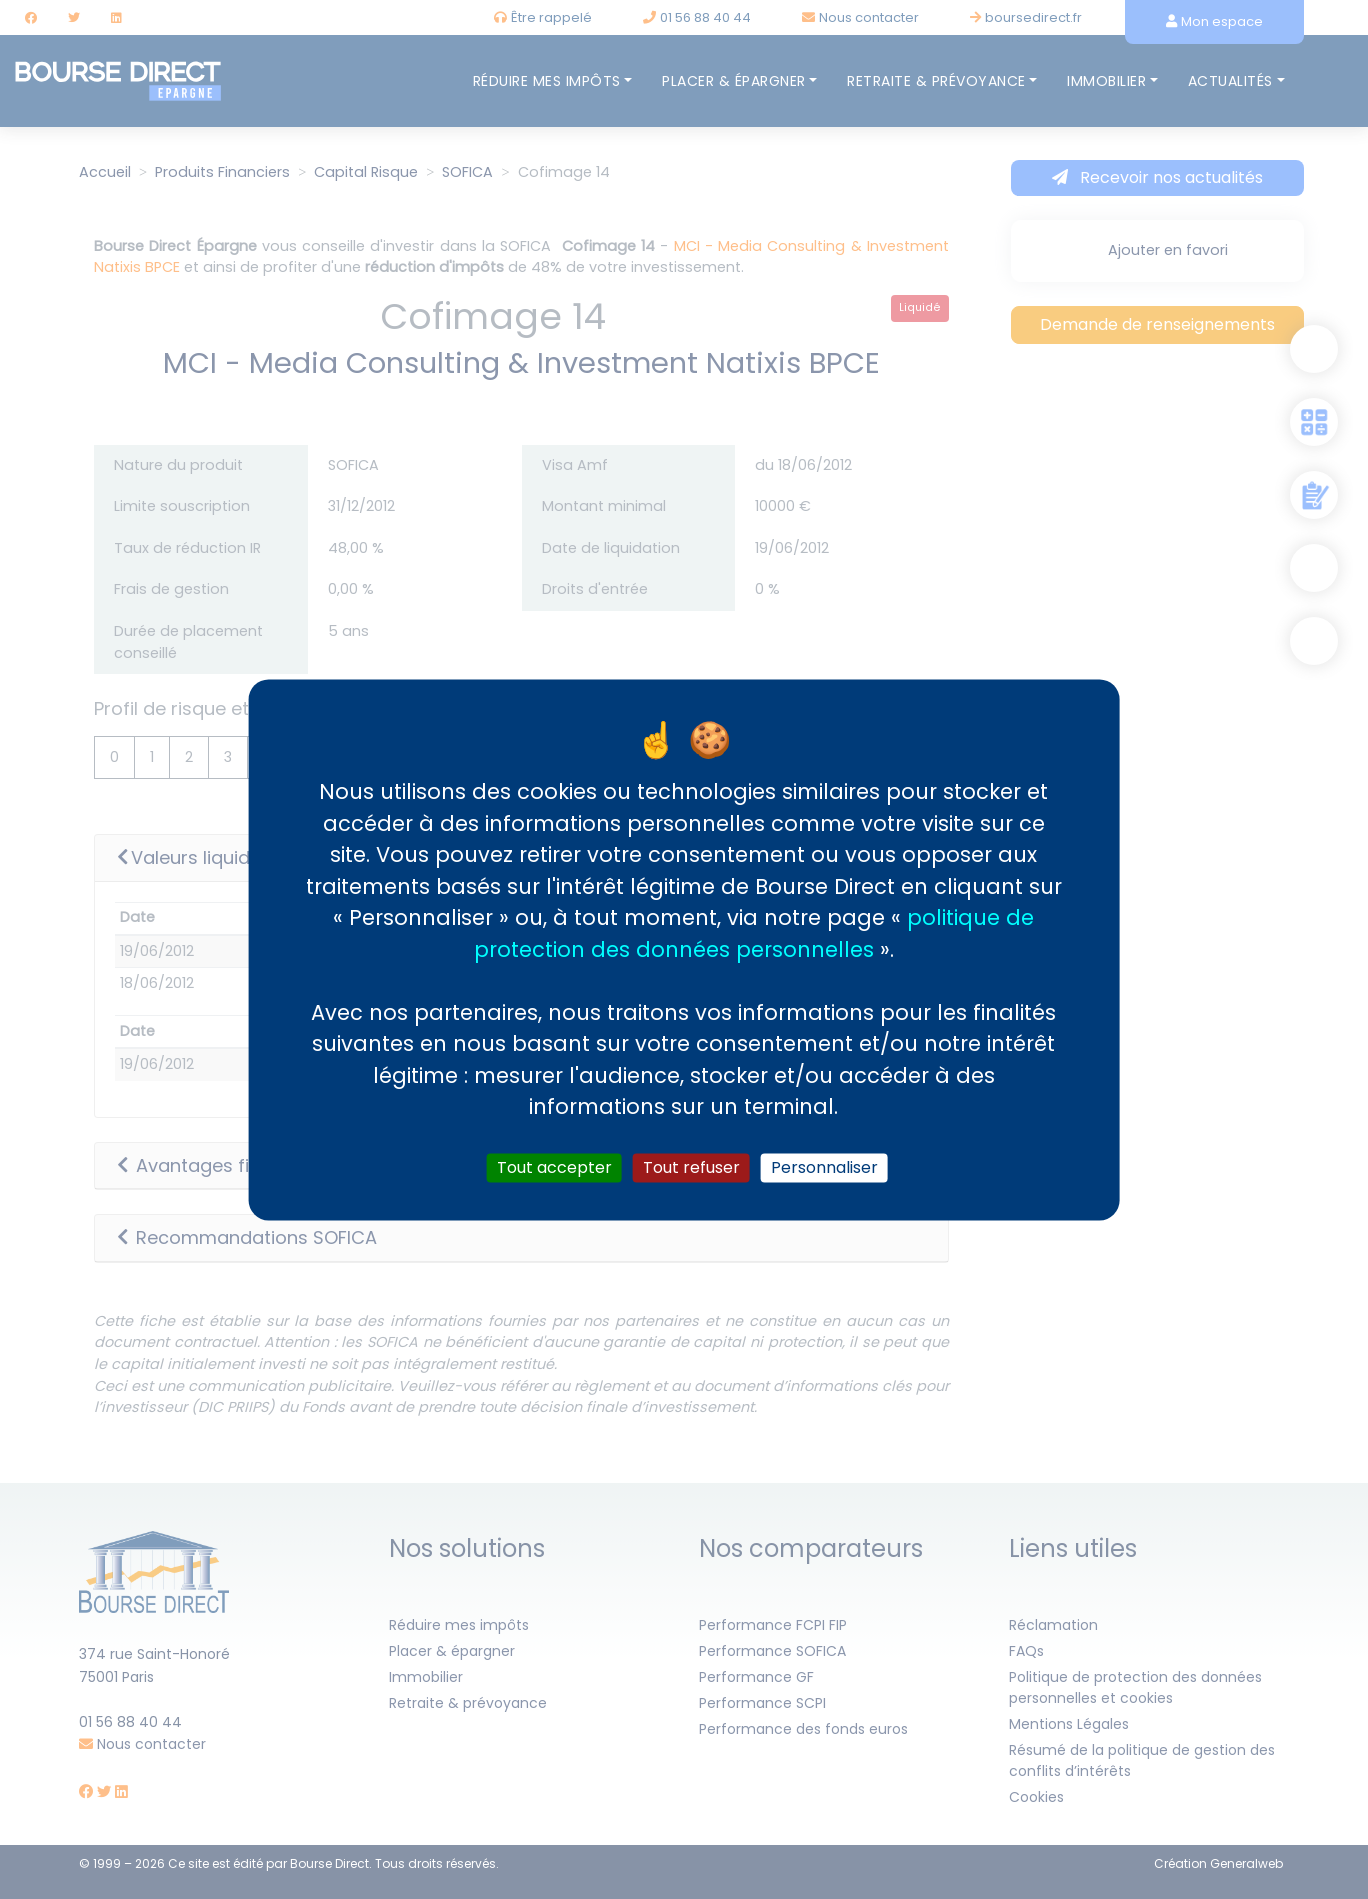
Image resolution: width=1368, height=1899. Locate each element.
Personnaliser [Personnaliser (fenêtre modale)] (824, 1167)
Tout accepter (554, 1167)
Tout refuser (691, 1167)
